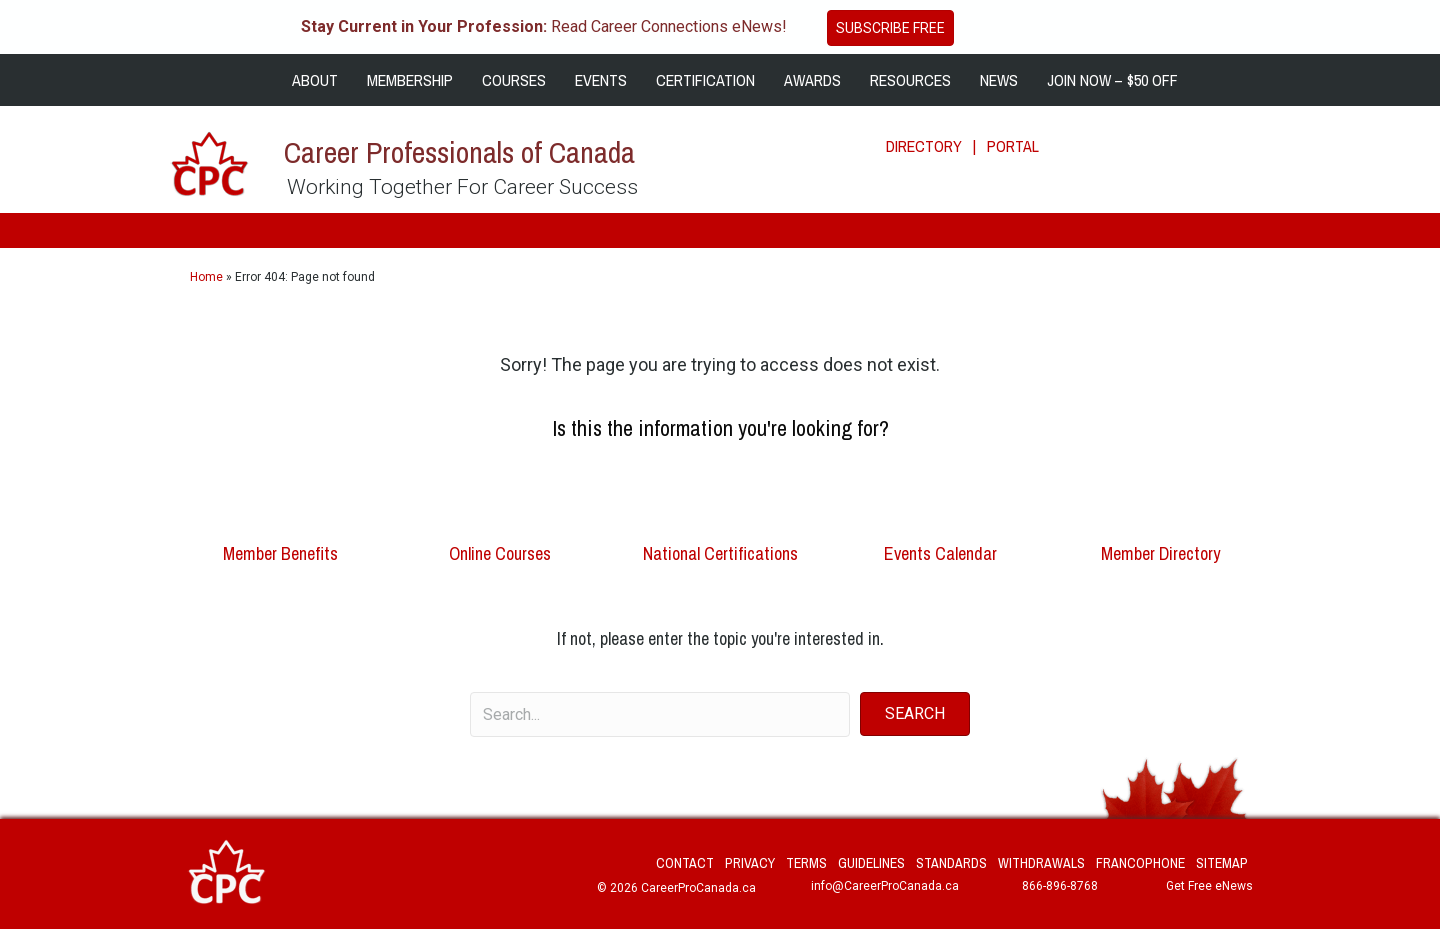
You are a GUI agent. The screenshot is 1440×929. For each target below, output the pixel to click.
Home (206, 277)
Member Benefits (280, 553)
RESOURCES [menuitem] (910, 80)
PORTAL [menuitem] (1013, 146)
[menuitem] (263, 80)
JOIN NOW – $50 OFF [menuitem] (1112, 80)
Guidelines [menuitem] (871, 863)
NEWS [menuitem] (999, 80)
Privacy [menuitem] (750, 863)
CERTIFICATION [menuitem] (705, 80)
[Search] (1372, 135)
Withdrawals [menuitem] (1041, 863)
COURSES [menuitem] (514, 80)
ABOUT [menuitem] (315, 80)
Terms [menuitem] (806, 863)
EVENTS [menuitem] (601, 80)
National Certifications (720, 553)
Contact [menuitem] (685, 863)
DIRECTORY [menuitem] (924, 146)
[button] (915, 714)
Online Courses (500, 553)
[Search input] (660, 714)
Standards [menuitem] (951, 863)
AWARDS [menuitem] (812, 80)
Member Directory (1160, 553)
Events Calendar (940, 553)
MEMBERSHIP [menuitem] (410, 80)
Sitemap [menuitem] (1222, 863)
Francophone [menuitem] (1140, 863)
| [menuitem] (974, 146)
